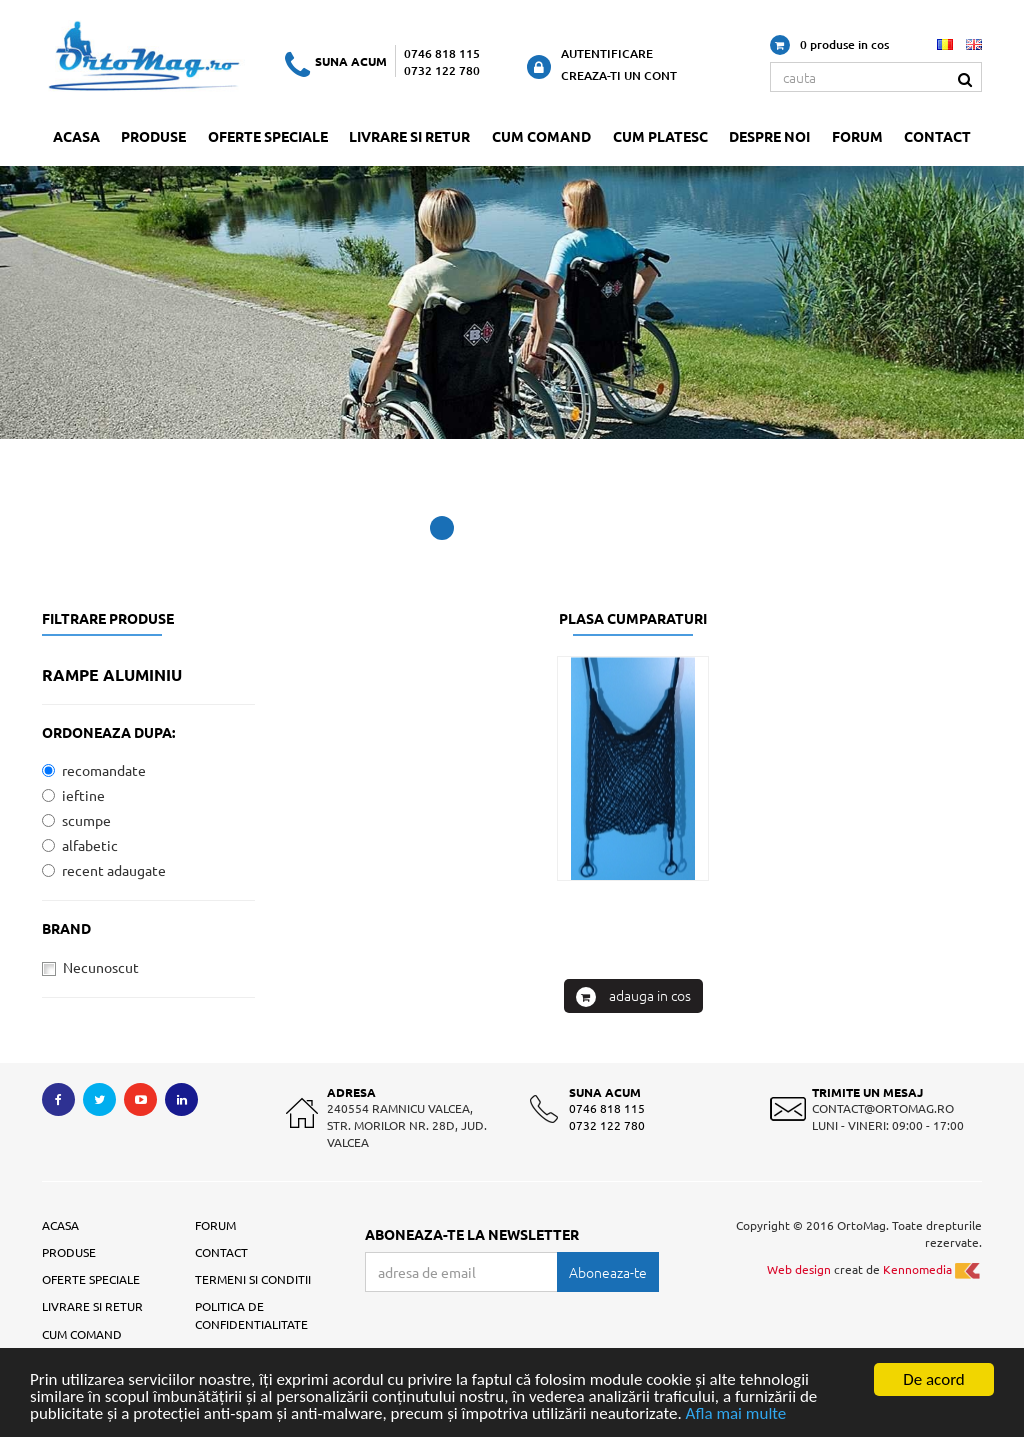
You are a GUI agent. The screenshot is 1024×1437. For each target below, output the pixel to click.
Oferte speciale (268, 136)
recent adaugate (104, 870)
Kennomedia (932, 1269)
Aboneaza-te (608, 1272)
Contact (937, 136)
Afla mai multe (736, 1413)
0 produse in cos (829, 44)
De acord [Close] (934, 1379)
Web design (799, 1269)
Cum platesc (660, 136)
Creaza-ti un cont (619, 75)
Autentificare (607, 53)
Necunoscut (90, 967)
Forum (857, 136)
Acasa (76, 136)
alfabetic (80, 845)
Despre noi (769, 136)
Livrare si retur (409, 136)
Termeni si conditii (253, 1279)
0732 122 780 (442, 70)
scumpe (76, 820)
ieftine (73, 795)
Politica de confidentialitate (251, 1314)
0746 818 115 (442, 53)
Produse (153, 136)
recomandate (94, 770)
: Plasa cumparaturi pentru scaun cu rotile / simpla (633, 1162)
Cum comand (541, 136)
